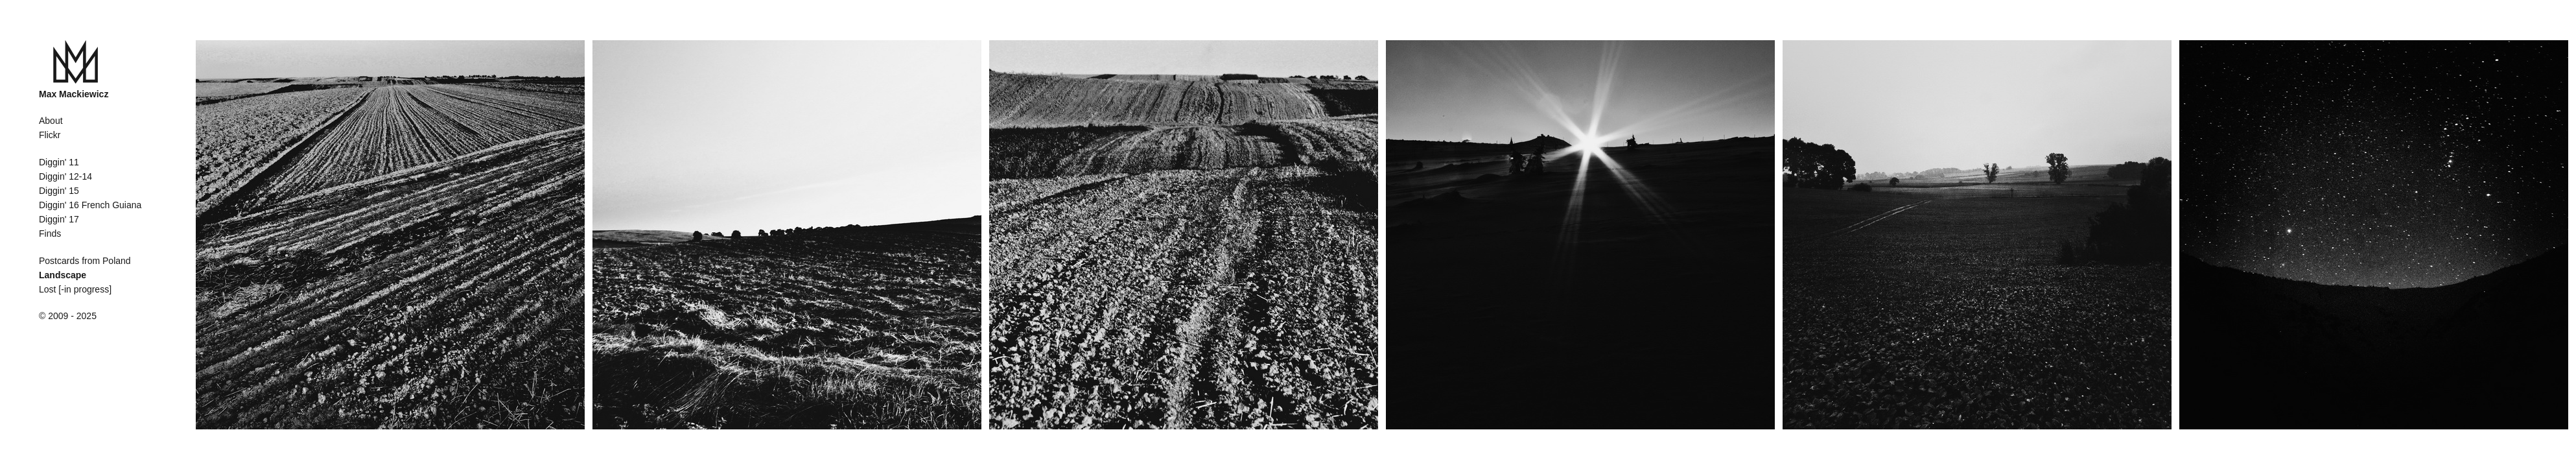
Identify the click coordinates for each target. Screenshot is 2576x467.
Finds (50, 233)
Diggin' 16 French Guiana (90, 205)
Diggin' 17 (59, 219)
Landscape (62, 275)
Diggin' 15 (59, 191)
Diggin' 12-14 (65, 176)
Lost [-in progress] (75, 289)
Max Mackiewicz (73, 94)
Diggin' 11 (59, 162)
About (51, 120)
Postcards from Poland (85, 261)
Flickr (49, 135)
